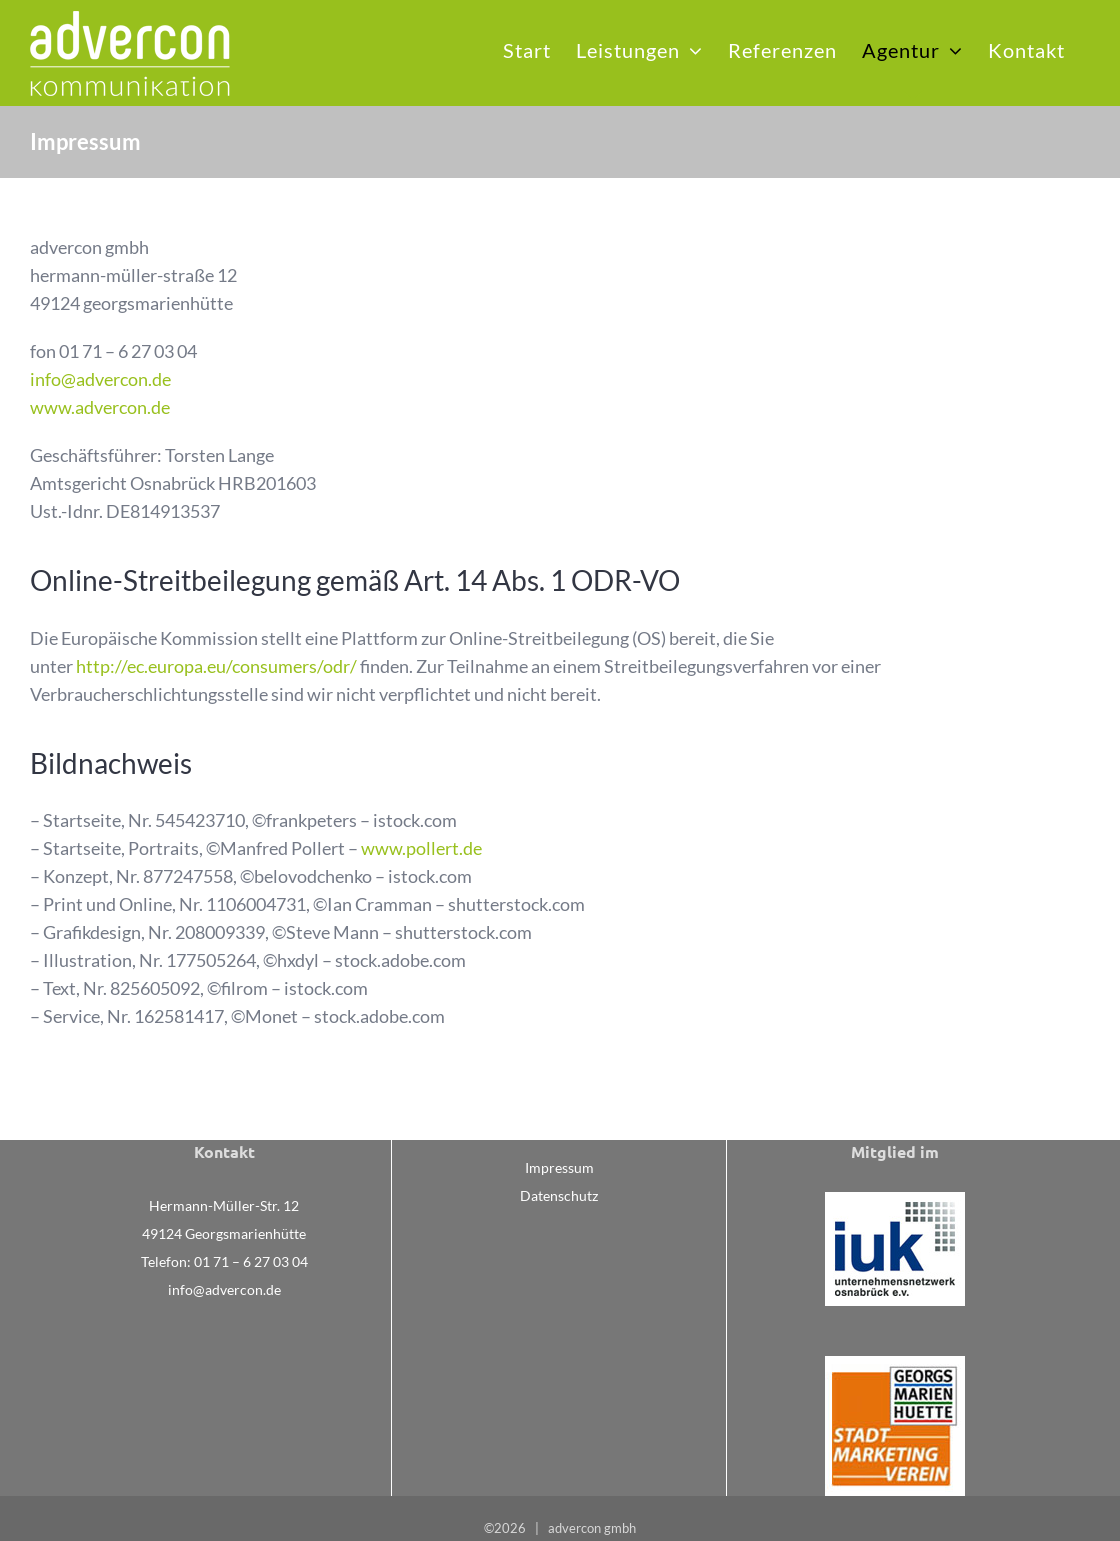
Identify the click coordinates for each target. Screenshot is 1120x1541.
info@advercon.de (100, 379)
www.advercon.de (100, 407)
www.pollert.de (421, 848)
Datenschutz (559, 1195)
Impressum (559, 1167)
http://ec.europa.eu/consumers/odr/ (216, 666)
